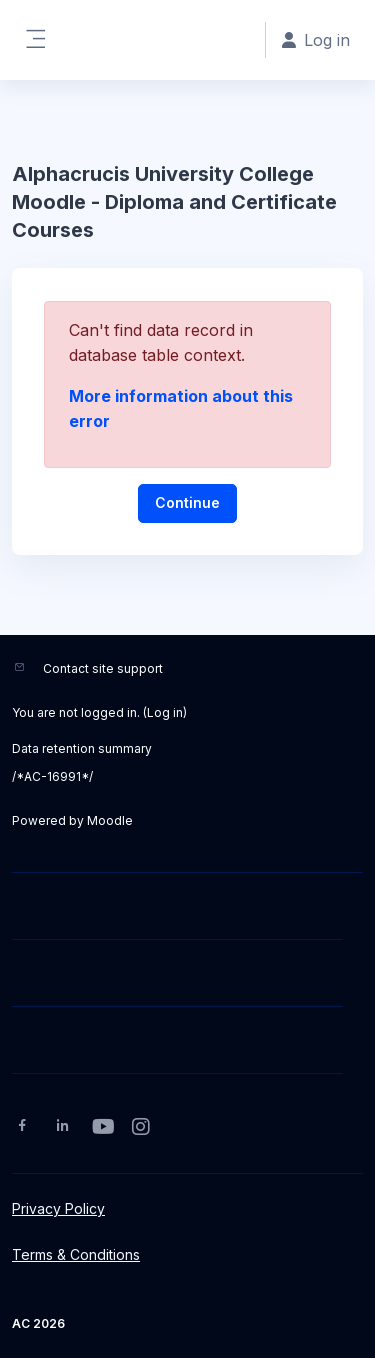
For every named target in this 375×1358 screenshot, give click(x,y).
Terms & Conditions (76, 1254)
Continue (187, 502)
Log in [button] (316, 40)
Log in (165, 712)
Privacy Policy (58, 1208)
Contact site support (103, 668)
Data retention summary (82, 748)
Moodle (110, 820)
